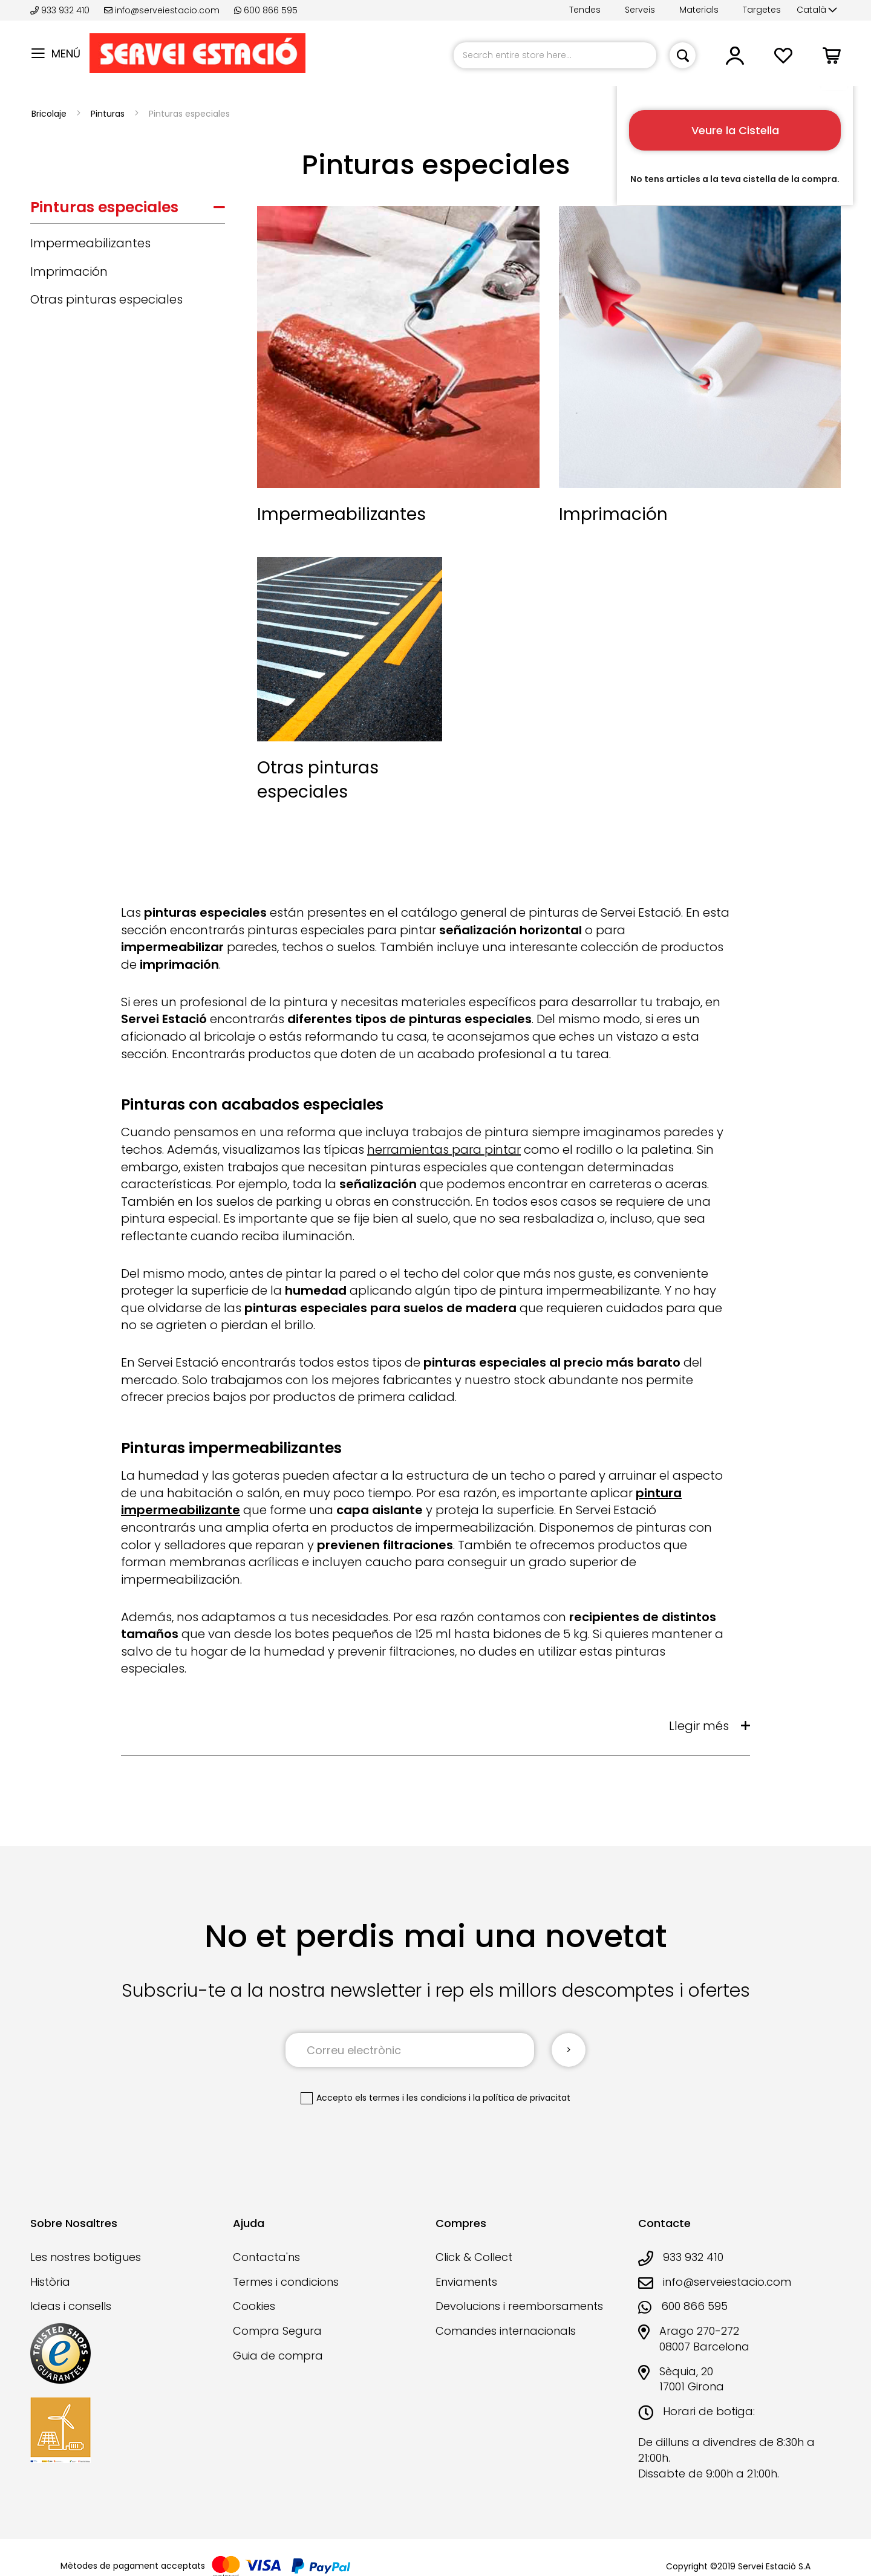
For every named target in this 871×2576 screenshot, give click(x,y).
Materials (699, 10)
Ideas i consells (70, 2306)
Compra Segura (277, 2330)
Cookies (254, 2306)
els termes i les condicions (410, 2098)
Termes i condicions (286, 2281)
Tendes (585, 10)
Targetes (762, 10)
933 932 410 (61, 10)
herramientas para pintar (444, 1149)
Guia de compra (278, 2355)
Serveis (640, 10)
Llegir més (699, 1725)
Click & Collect (474, 2257)
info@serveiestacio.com (162, 10)
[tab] (127, 210)
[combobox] (555, 55)
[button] (817, 10)
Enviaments (466, 2281)
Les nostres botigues (85, 2257)
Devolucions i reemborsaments (519, 2306)
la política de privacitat (521, 2098)
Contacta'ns (266, 2257)
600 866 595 (266, 10)
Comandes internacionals (506, 2330)
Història (50, 2281)
